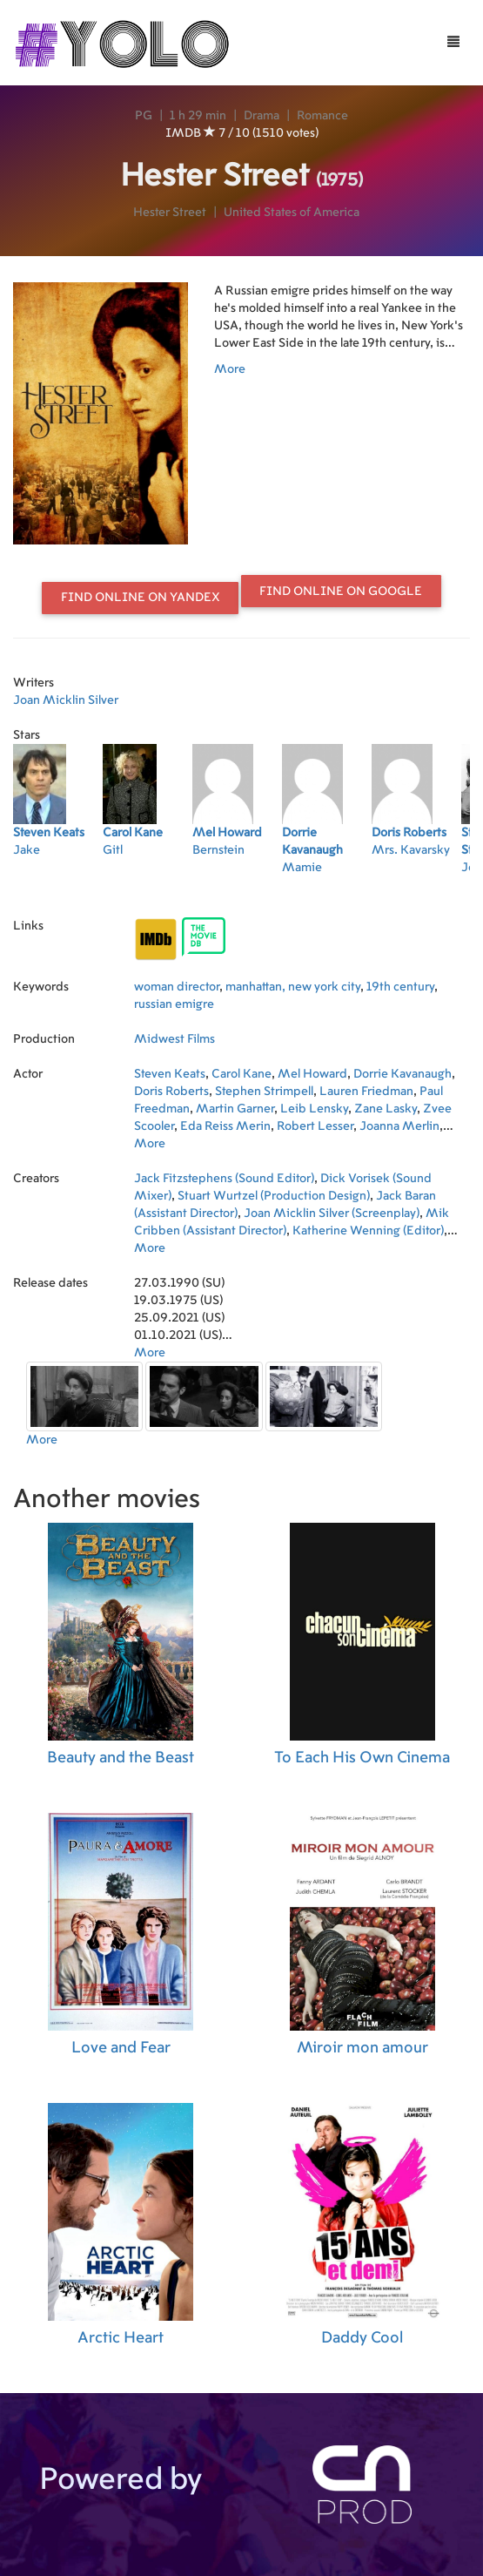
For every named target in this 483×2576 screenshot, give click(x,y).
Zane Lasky (385, 1109)
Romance (322, 116)
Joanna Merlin (399, 1126)
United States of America (291, 212)
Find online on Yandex (140, 598)
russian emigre (174, 1004)
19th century (400, 987)
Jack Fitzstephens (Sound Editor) (224, 1179)
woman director (176, 987)
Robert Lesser (315, 1126)
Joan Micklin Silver (65, 700)
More (229, 369)
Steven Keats (169, 1074)
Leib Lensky (314, 1109)
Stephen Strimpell (264, 1091)
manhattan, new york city (292, 987)
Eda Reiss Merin (225, 1126)
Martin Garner (235, 1109)
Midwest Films (174, 1039)
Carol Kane (241, 1074)
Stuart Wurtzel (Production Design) (274, 1196)
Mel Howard (312, 1074)
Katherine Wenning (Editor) (368, 1231)
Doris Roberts (171, 1091)
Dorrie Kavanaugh (402, 1074)
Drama (261, 116)
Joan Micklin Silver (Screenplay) (331, 1213)
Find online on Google (340, 591)
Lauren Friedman (366, 1091)
